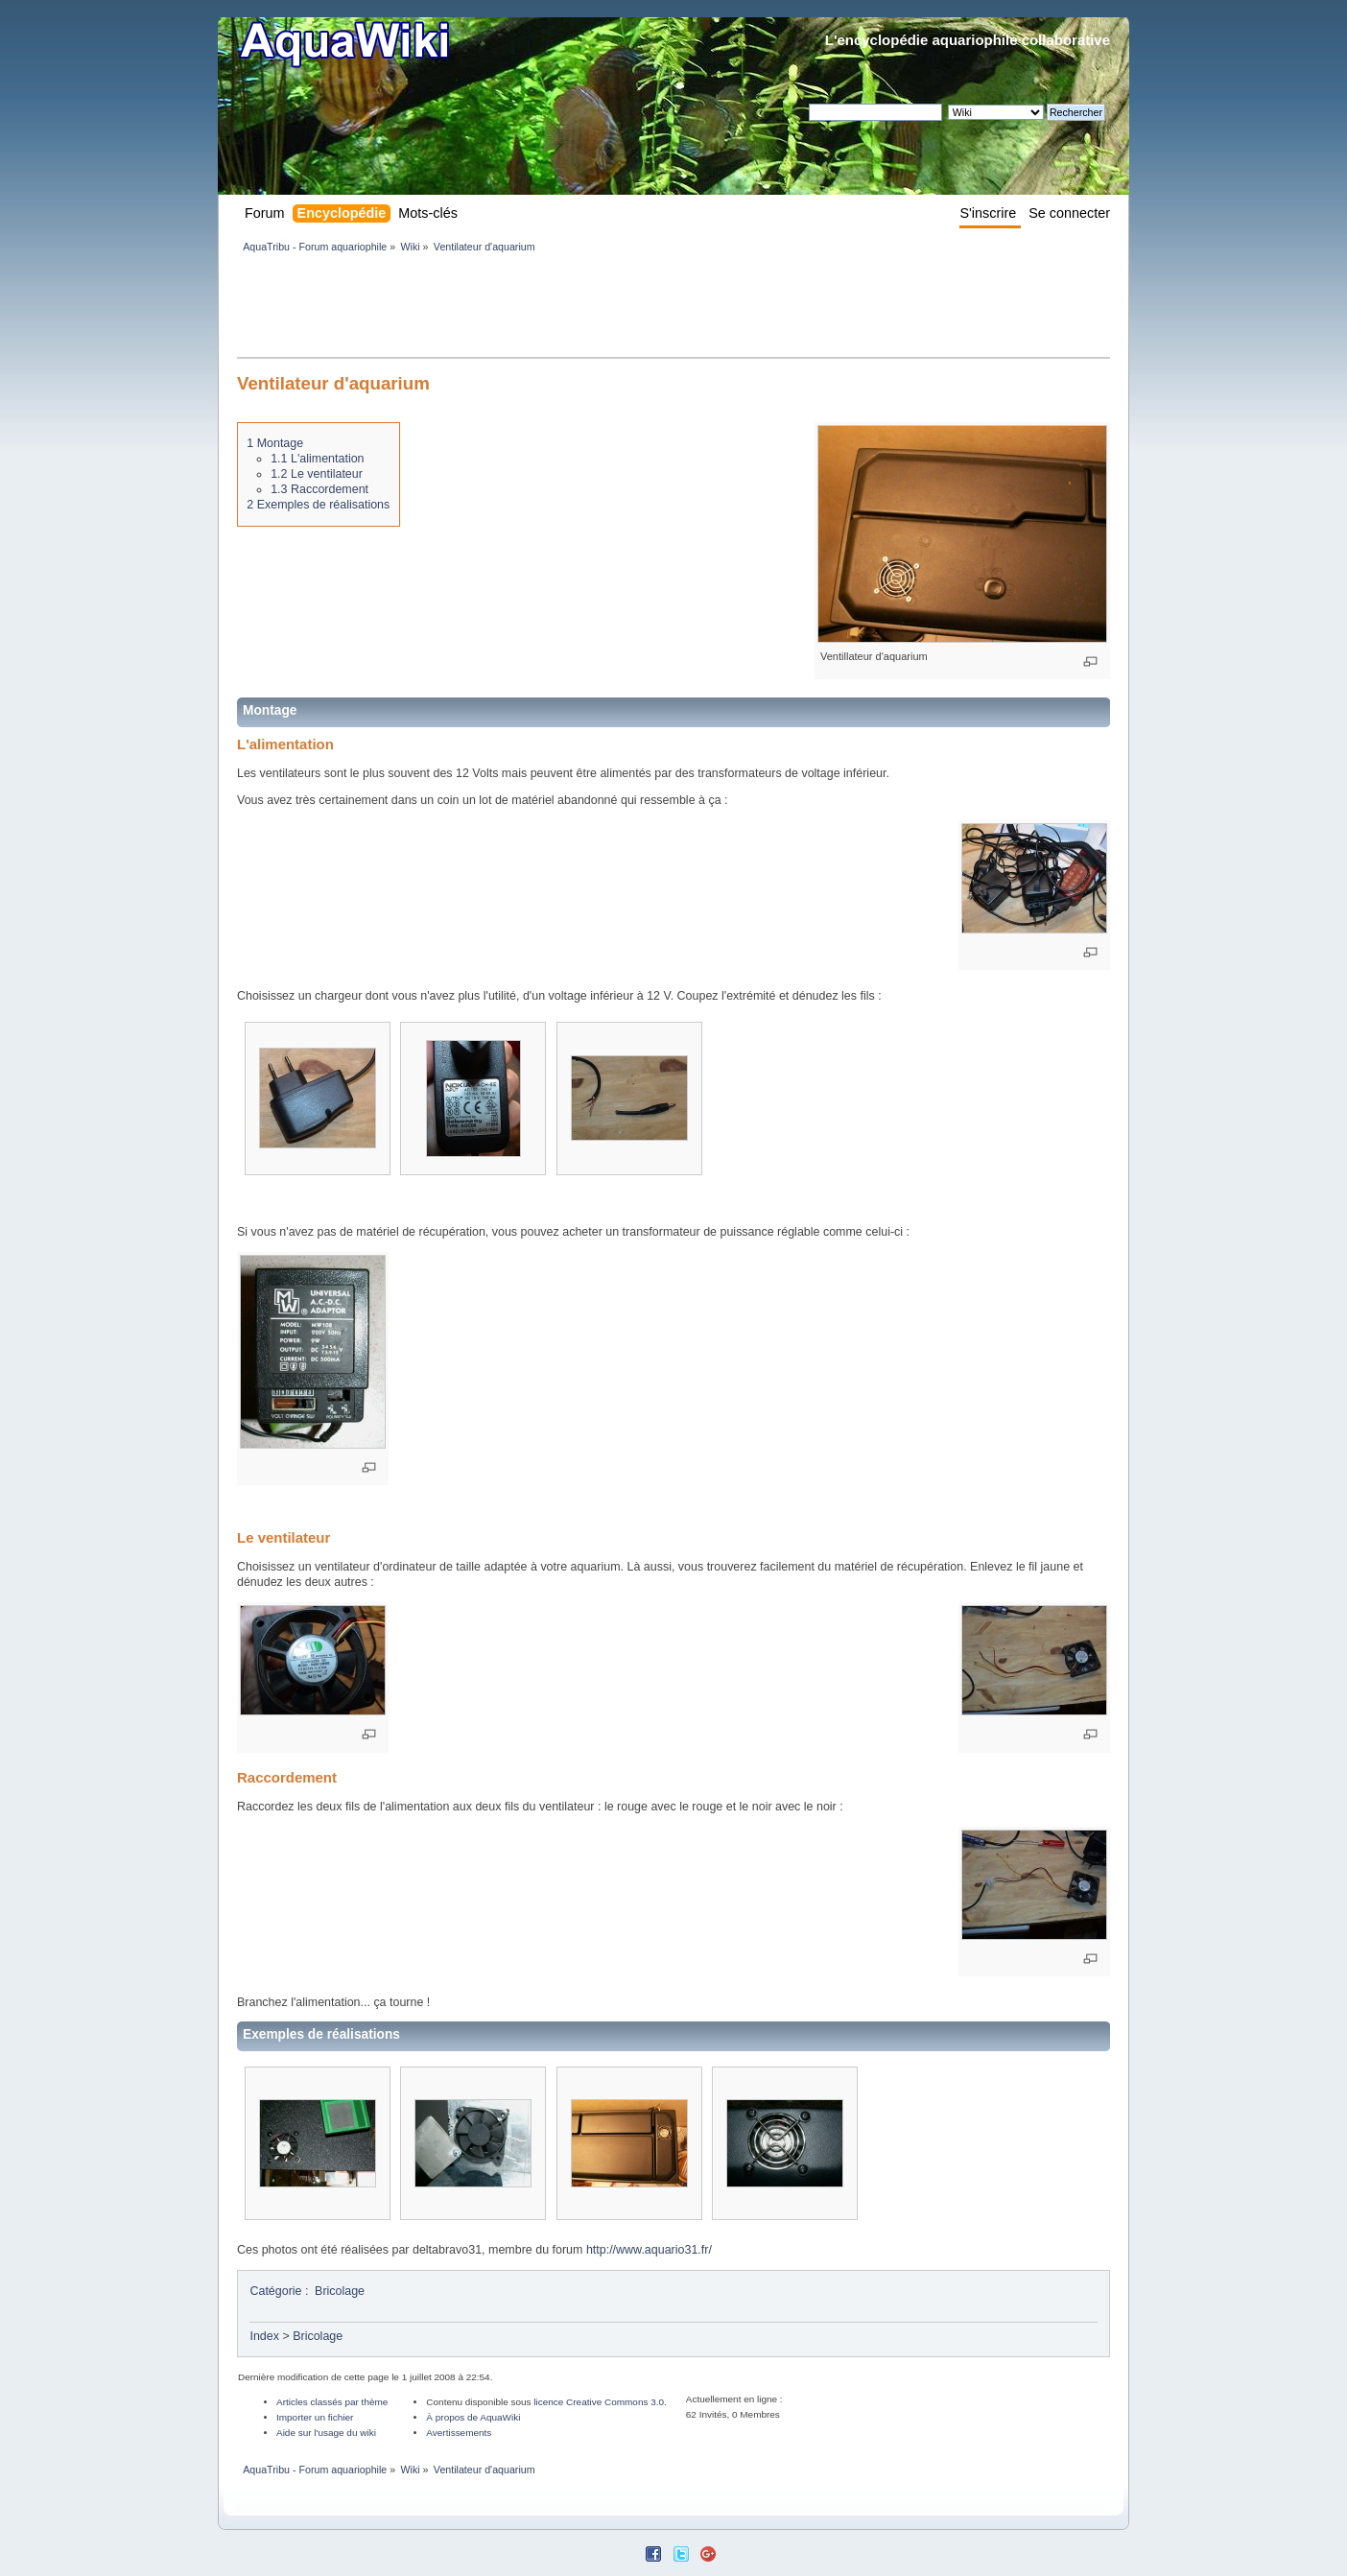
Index (264, 2336)
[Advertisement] (586, 309)
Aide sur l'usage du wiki (326, 2432)
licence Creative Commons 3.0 (598, 2402)
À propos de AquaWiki (473, 2417)
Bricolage (340, 2291)
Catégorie (275, 2291)
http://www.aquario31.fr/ (649, 2250)
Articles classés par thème (332, 2402)
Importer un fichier (314, 2417)
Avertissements (458, 2432)
